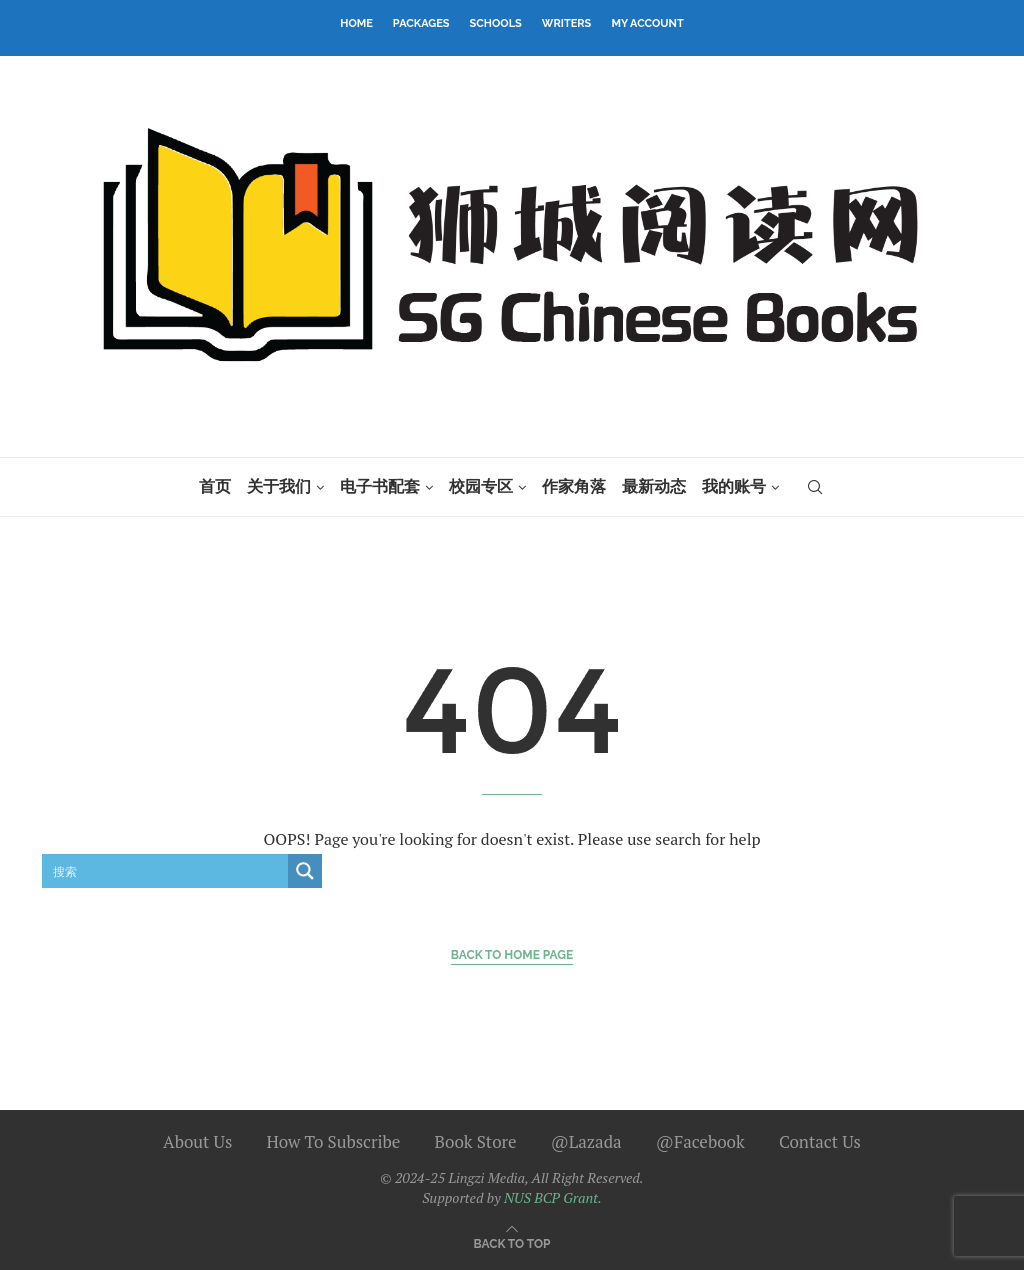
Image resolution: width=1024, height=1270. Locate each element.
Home (356, 23)
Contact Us (820, 1141)
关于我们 (279, 486)
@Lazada (586, 1141)
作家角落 (574, 486)
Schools (496, 23)
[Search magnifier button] (305, 871)
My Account (647, 23)
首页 (215, 486)
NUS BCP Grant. (553, 1197)
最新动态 (654, 486)
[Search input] (166, 871)
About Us (197, 1141)
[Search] (815, 487)
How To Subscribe (333, 1141)
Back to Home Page (512, 955)
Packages (421, 23)
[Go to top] (512, 1241)
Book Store (476, 1141)
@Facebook (700, 1141)
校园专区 (481, 486)
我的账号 (734, 486)
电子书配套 (380, 486)
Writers (567, 23)
